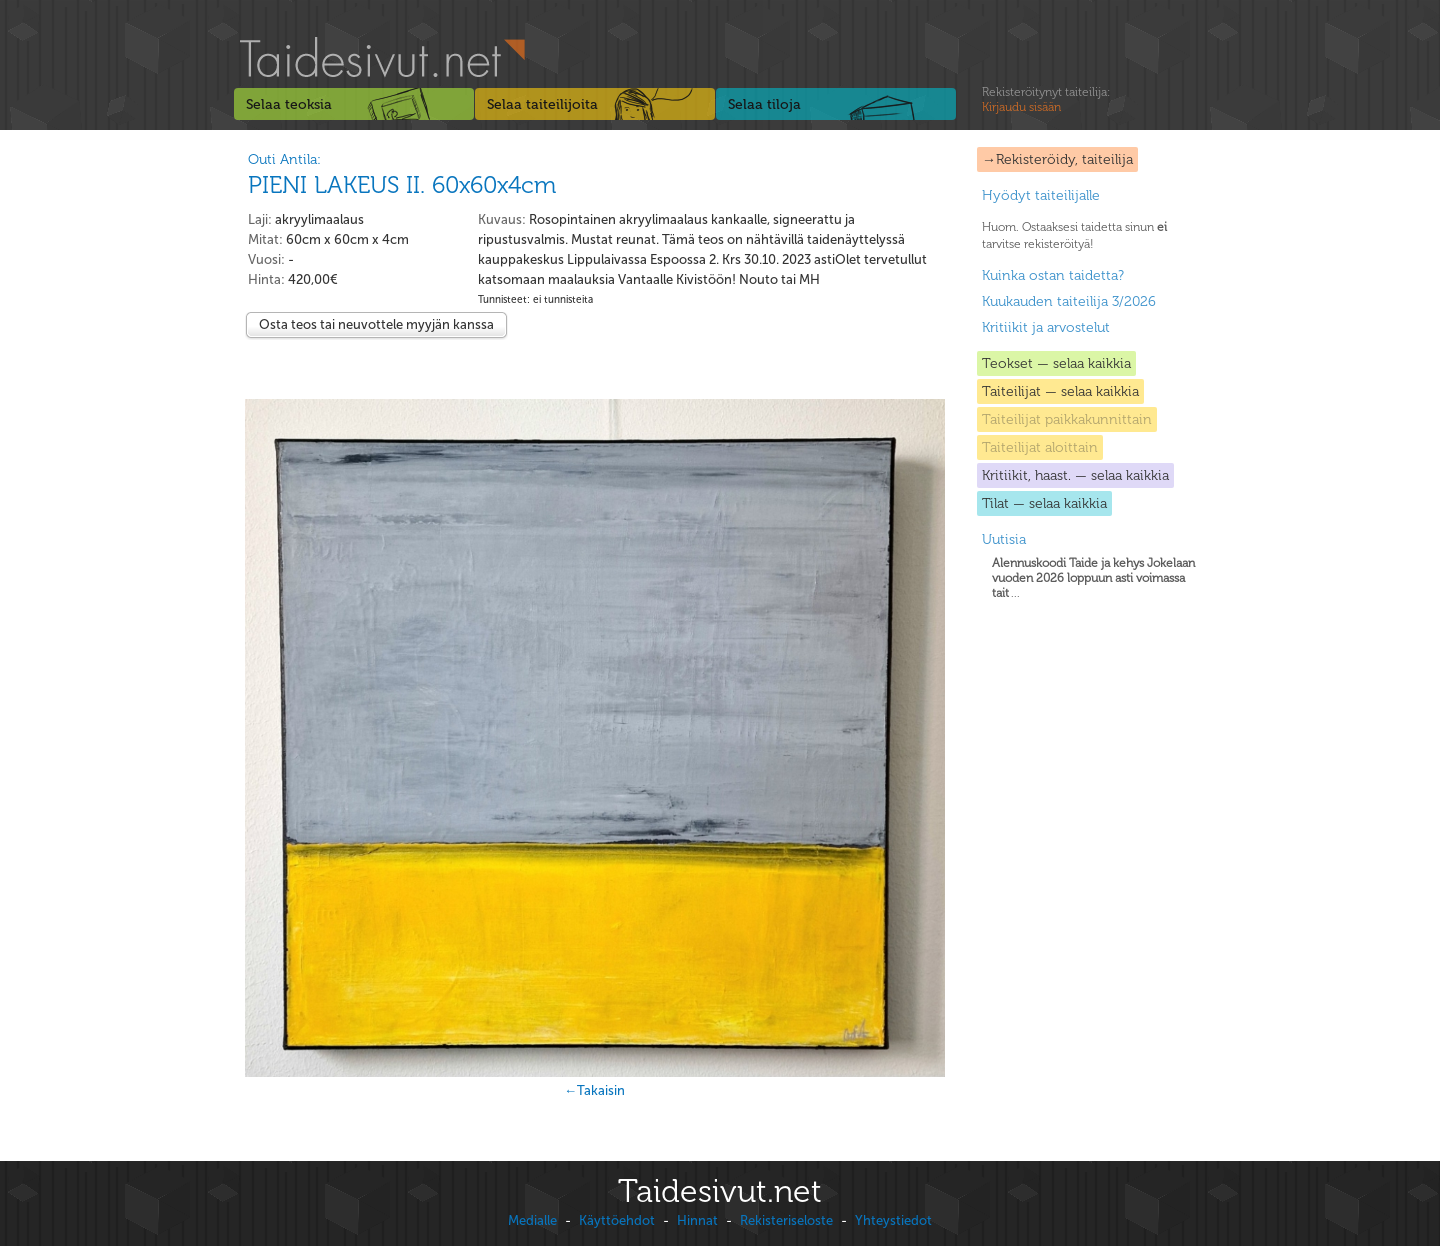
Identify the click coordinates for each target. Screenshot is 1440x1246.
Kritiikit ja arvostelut (1046, 327)
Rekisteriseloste (786, 1220)
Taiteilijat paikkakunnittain (1067, 419)
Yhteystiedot (893, 1220)
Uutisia (1004, 539)
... (1093, 578)
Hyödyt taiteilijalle (1041, 195)
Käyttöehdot (617, 1220)
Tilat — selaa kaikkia (1044, 503)
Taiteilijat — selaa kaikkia (1060, 391)
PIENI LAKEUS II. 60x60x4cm (402, 184)
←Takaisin (594, 1090)
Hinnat (697, 1220)
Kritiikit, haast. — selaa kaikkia (1075, 475)
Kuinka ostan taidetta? (1053, 275)
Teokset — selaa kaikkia (1056, 363)
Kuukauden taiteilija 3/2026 (1069, 301)
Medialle (532, 1220)
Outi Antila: (284, 159)
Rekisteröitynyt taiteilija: (1046, 100)
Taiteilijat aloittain (1040, 447)
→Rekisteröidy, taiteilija (1057, 159)
